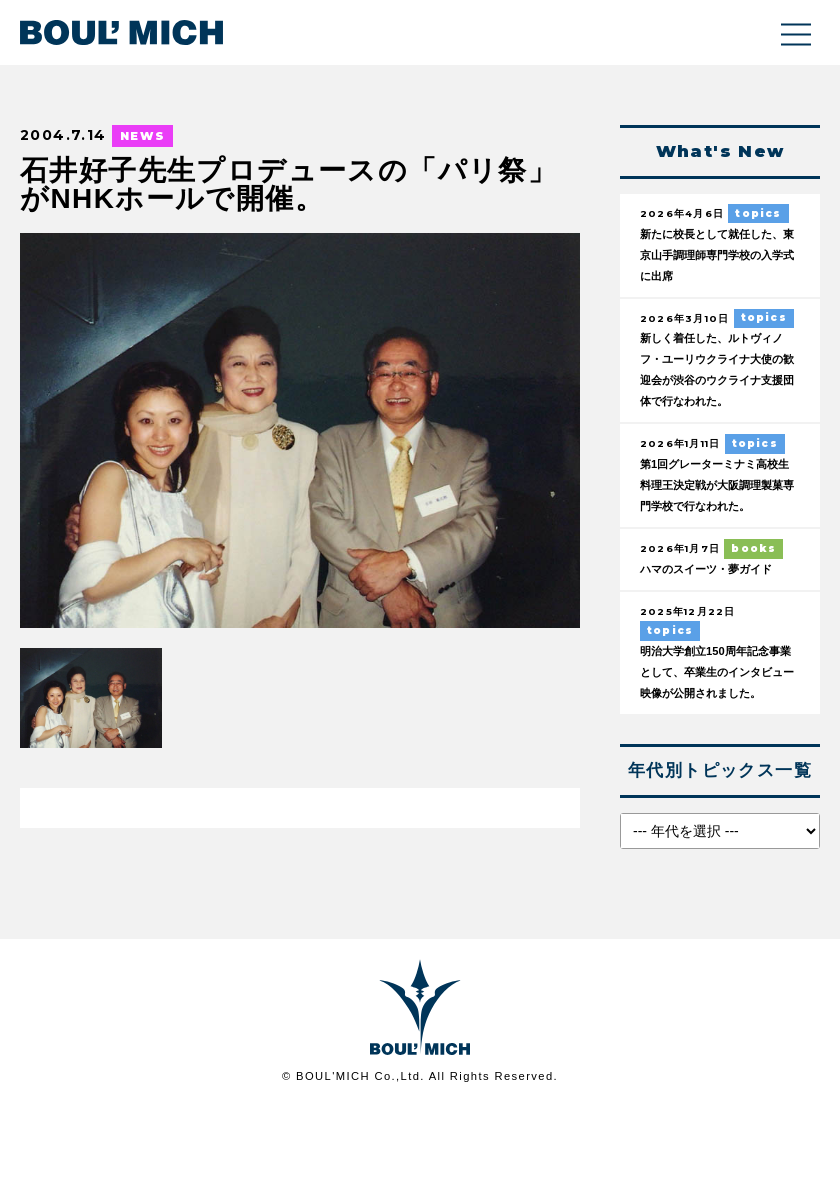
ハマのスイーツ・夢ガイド (718, 620)
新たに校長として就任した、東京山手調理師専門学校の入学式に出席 (718, 257)
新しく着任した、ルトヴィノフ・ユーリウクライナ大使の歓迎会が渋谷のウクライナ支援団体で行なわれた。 (718, 385)
